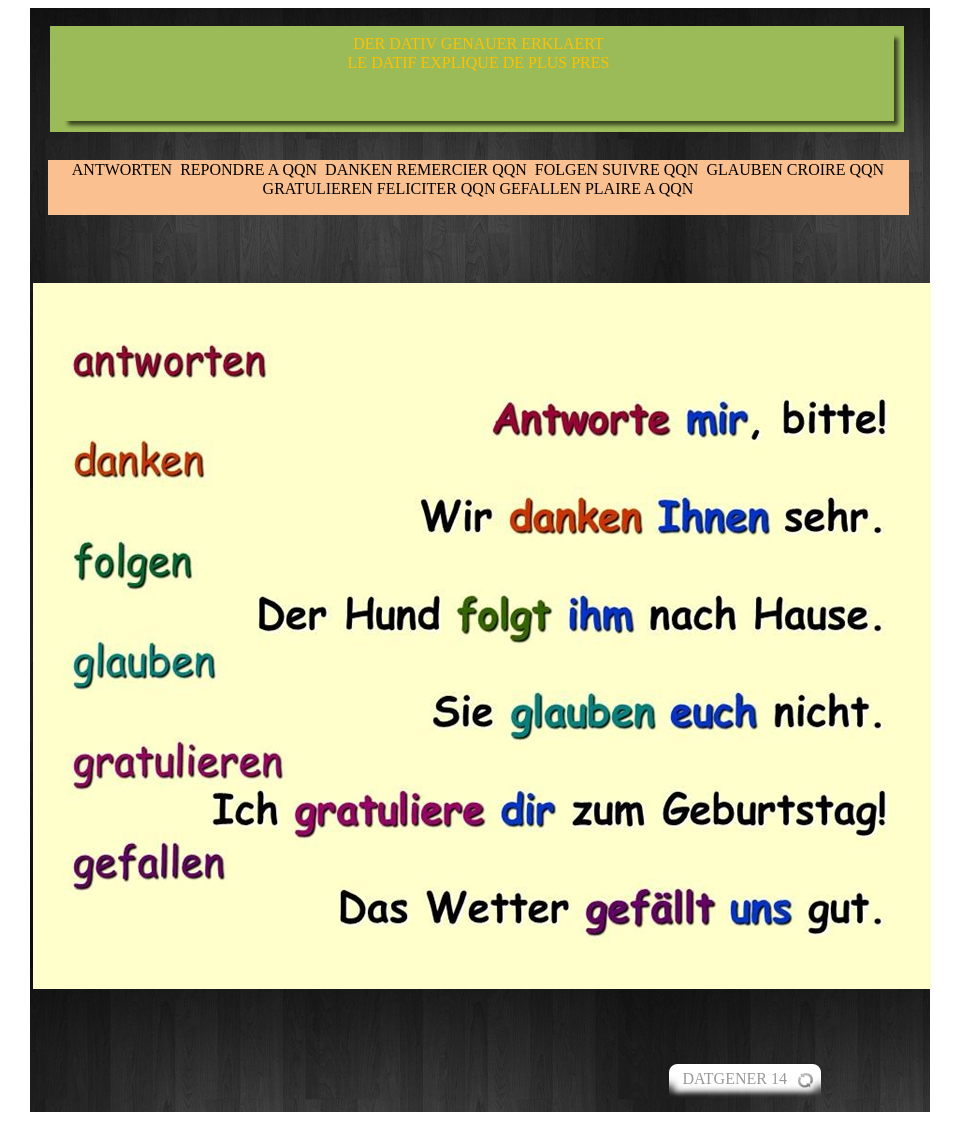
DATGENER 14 (735, 1078)
